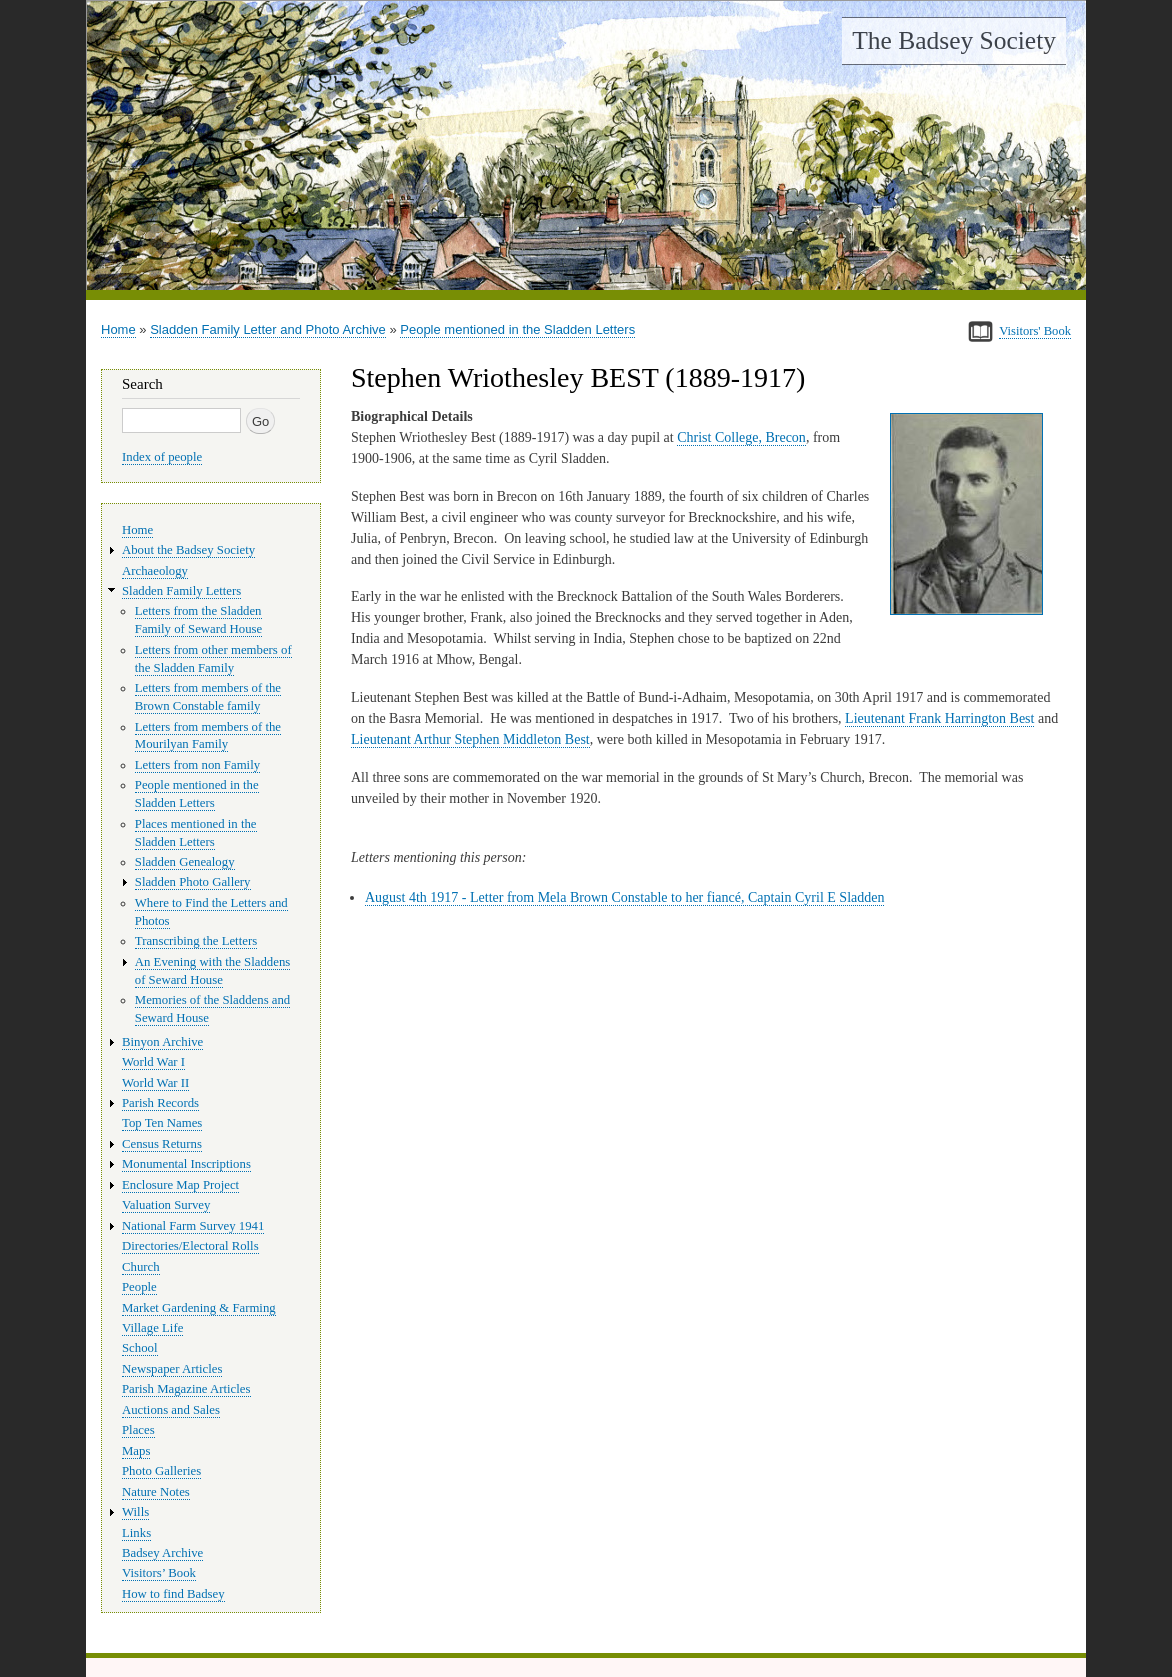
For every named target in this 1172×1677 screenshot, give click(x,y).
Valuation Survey (166, 1205)
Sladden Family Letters (181, 591)
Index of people (162, 457)
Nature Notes (156, 1492)
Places (138, 1430)
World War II (155, 1083)
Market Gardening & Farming (199, 1308)
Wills (135, 1512)
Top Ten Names (162, 1123)
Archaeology (155, 571)
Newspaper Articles (172, 1369)
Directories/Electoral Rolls (190, 1246)
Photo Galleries (161, 1471)
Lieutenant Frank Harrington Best (939, 718)
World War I (153, 1062)
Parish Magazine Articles (186, 1389)
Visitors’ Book (159, 1573)
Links (136, 1533)
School (140, 1348)
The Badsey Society (954, 40)
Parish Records (160, 1103)
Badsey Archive (162, 1553)
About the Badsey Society (188, 550)
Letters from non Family (197, 765)
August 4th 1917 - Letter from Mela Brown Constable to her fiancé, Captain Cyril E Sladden (624, 897)
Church (141, 1267)
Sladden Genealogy (185, 862)
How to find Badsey (173, 1594)
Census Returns (162, 1144)
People (139, 1287)
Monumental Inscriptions (186, 1164)
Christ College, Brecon (741, 437)
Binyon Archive (162, 1042)
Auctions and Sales (171, 1410)
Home (118, 329)
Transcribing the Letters (196, 941)
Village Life (152, 1328)
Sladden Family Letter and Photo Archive (268, 329)
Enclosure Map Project (180, 1185)
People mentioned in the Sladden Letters (517, 329)
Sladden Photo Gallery (193, 882)
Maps (136, 1451)
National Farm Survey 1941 (193, 1226)
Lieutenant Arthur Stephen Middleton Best (470, 739)
